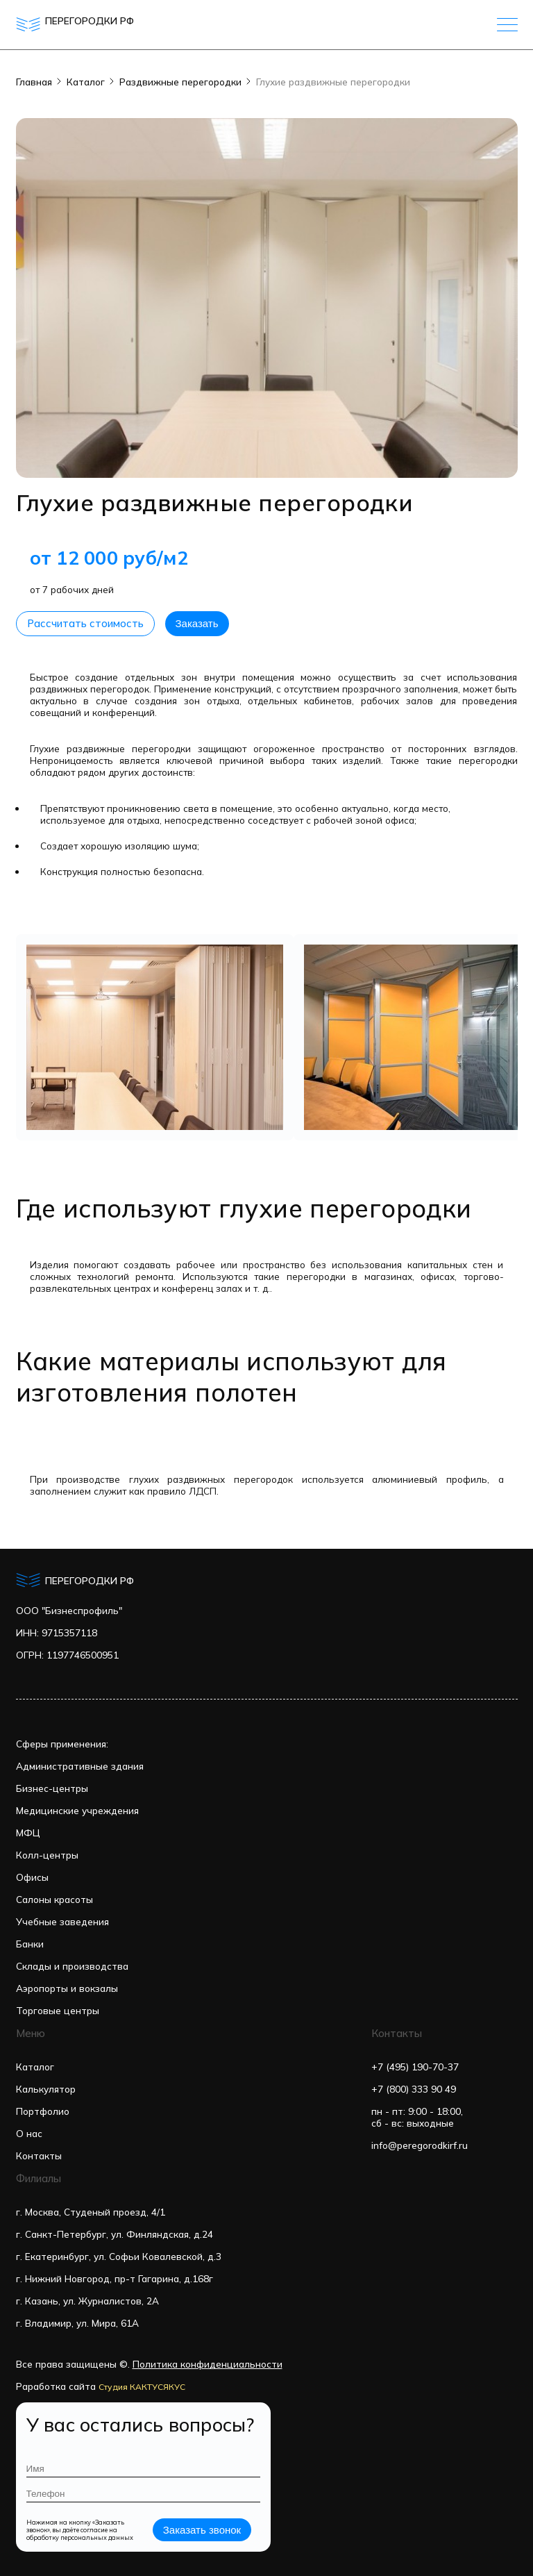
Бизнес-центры (52, 1788)
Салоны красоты (54, 1899)
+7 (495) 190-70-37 (415, 2066)
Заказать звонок (202, 2530)
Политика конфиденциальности (207, 2364)
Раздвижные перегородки (180, 82)
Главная (34, 82)
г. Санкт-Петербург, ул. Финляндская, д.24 (114, 2234)
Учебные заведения (62, 1921)
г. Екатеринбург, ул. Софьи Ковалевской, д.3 (118, 2256)
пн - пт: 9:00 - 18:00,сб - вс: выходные (417, 2117)
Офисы (32, 1877)
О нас (29, 2133)
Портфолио (42, 2111)
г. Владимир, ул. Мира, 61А (77, 2323)
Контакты (39, 2155)
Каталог (86, 82)
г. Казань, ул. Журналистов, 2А (87, 2301)
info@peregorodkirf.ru (419, 2145)
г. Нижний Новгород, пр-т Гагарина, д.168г (114, 2278)
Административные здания (80, 1766)
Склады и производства (72, 1966)
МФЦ (28, 1832)
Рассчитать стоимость (85, 623)
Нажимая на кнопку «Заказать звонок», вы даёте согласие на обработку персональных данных (79, 2529)
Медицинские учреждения (77, 1810)
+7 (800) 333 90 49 (413, 2089)
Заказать (197, 623)
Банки (30, 1944)
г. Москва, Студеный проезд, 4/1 (90, 2212)
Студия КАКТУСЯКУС (142, 2387)
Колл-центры (47, 1855)
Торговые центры (57, 2010)
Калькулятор (46, 2089)
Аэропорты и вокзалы (67, 1988)
